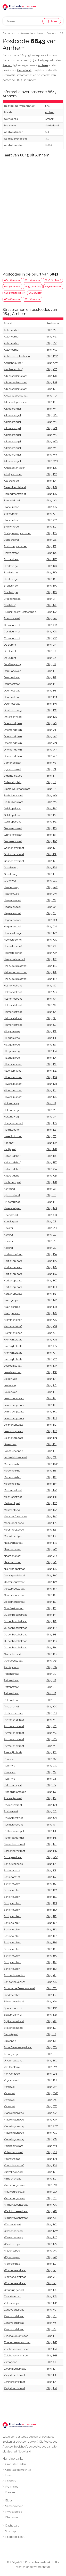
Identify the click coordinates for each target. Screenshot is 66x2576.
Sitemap (10, 2531)
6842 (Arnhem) (12, 280)
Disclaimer (11, 2517)
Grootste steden (15, 2464)
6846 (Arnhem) (53, 280)
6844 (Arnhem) (12, 286)
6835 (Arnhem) (12, 299)
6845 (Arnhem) (33, 286)
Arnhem (51, 33)
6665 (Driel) (35, 293)
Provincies (11, 2486)
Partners (10, 2481)
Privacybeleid (13, 2511)
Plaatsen (10, 2492)
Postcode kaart (14, 2536)
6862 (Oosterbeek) (14, 293)
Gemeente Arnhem (31, 33)
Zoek (51, 21)
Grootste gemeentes (18, 2469)
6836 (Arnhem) (53, 286)
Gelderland (9, 33)
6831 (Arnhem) (32, 280)
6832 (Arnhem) (32, 299)
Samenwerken (14, 2506)
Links (8, 2475)
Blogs (9, 2500)
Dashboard (12, 2525)
